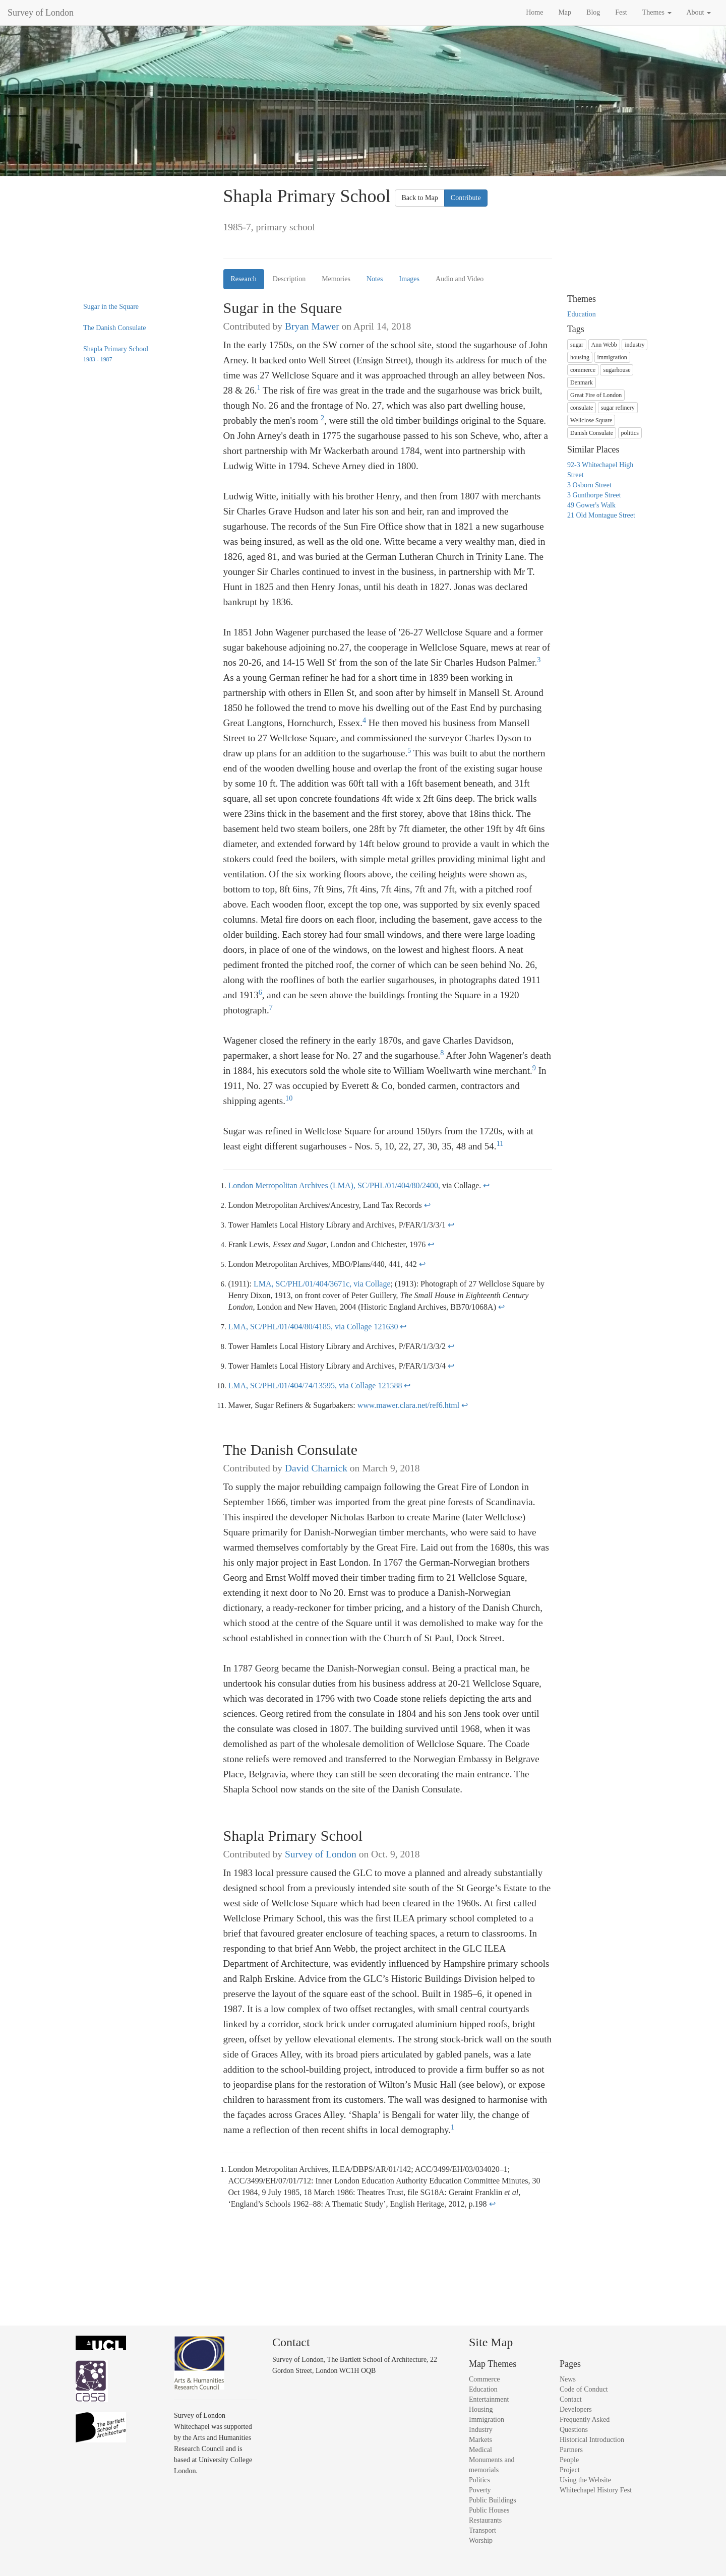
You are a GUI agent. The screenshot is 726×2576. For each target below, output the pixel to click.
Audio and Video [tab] (459, 279)
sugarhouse (616, 369)
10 (288, 1096)
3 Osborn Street (589, 485)
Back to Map (419, 198)
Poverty (480, 2490)
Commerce (484, 2379)
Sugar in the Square (111, 306)
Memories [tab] (336, 279)
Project (570, 2470)
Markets (480, 2439)
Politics (479, 2480)
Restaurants (485, 2520)
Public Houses (489, 2510)
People (569, 2460)
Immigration (486, 2419)
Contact (571, 2399)
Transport (482, 2530)
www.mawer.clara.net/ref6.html (408, 1405)
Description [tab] (289, 279)
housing (579, 357)
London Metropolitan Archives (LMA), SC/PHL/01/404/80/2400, (335, 1185)
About (699, 12)
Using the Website (585, 2480)
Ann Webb (604, 344)
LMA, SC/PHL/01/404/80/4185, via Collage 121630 (313, 1326)
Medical (480, 2450)
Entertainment (489, 2399)
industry (634, 344)
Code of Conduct (584, 2389)
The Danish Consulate (114, 328)
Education (581, 314)
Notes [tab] (375, 279)
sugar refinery (618, 407)
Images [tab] (409, 279)
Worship (481, 2540)
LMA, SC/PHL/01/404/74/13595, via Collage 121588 (315, 1385)
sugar (576, 344)
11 (500, 1141)
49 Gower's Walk (591, 505)
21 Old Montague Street (601, 515)
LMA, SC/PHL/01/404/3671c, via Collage (322, 1283)
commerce (582, 369)
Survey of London (41, 13)
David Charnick (316, 1468)
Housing (481, 2409)
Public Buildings (492, 2500)
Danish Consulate (591, 432)
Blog (593, 12)
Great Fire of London (596, 395)
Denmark (581, 382)
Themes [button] (657, 12)
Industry (481, 2429)
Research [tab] (244, 279)
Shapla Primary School (115, 354)
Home (534, 12)
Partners (571, 2450)
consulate (581, 407)
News (568, 2379)
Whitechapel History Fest (596, 2490)
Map (564, 12)
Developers (576, 2409)
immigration (612, 357)
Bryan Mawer (312, 326)
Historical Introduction (592, 2439)
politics (630, 432)
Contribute (466, 198)
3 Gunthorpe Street (594, 495)
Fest (621, 12)
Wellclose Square (591, 420)
